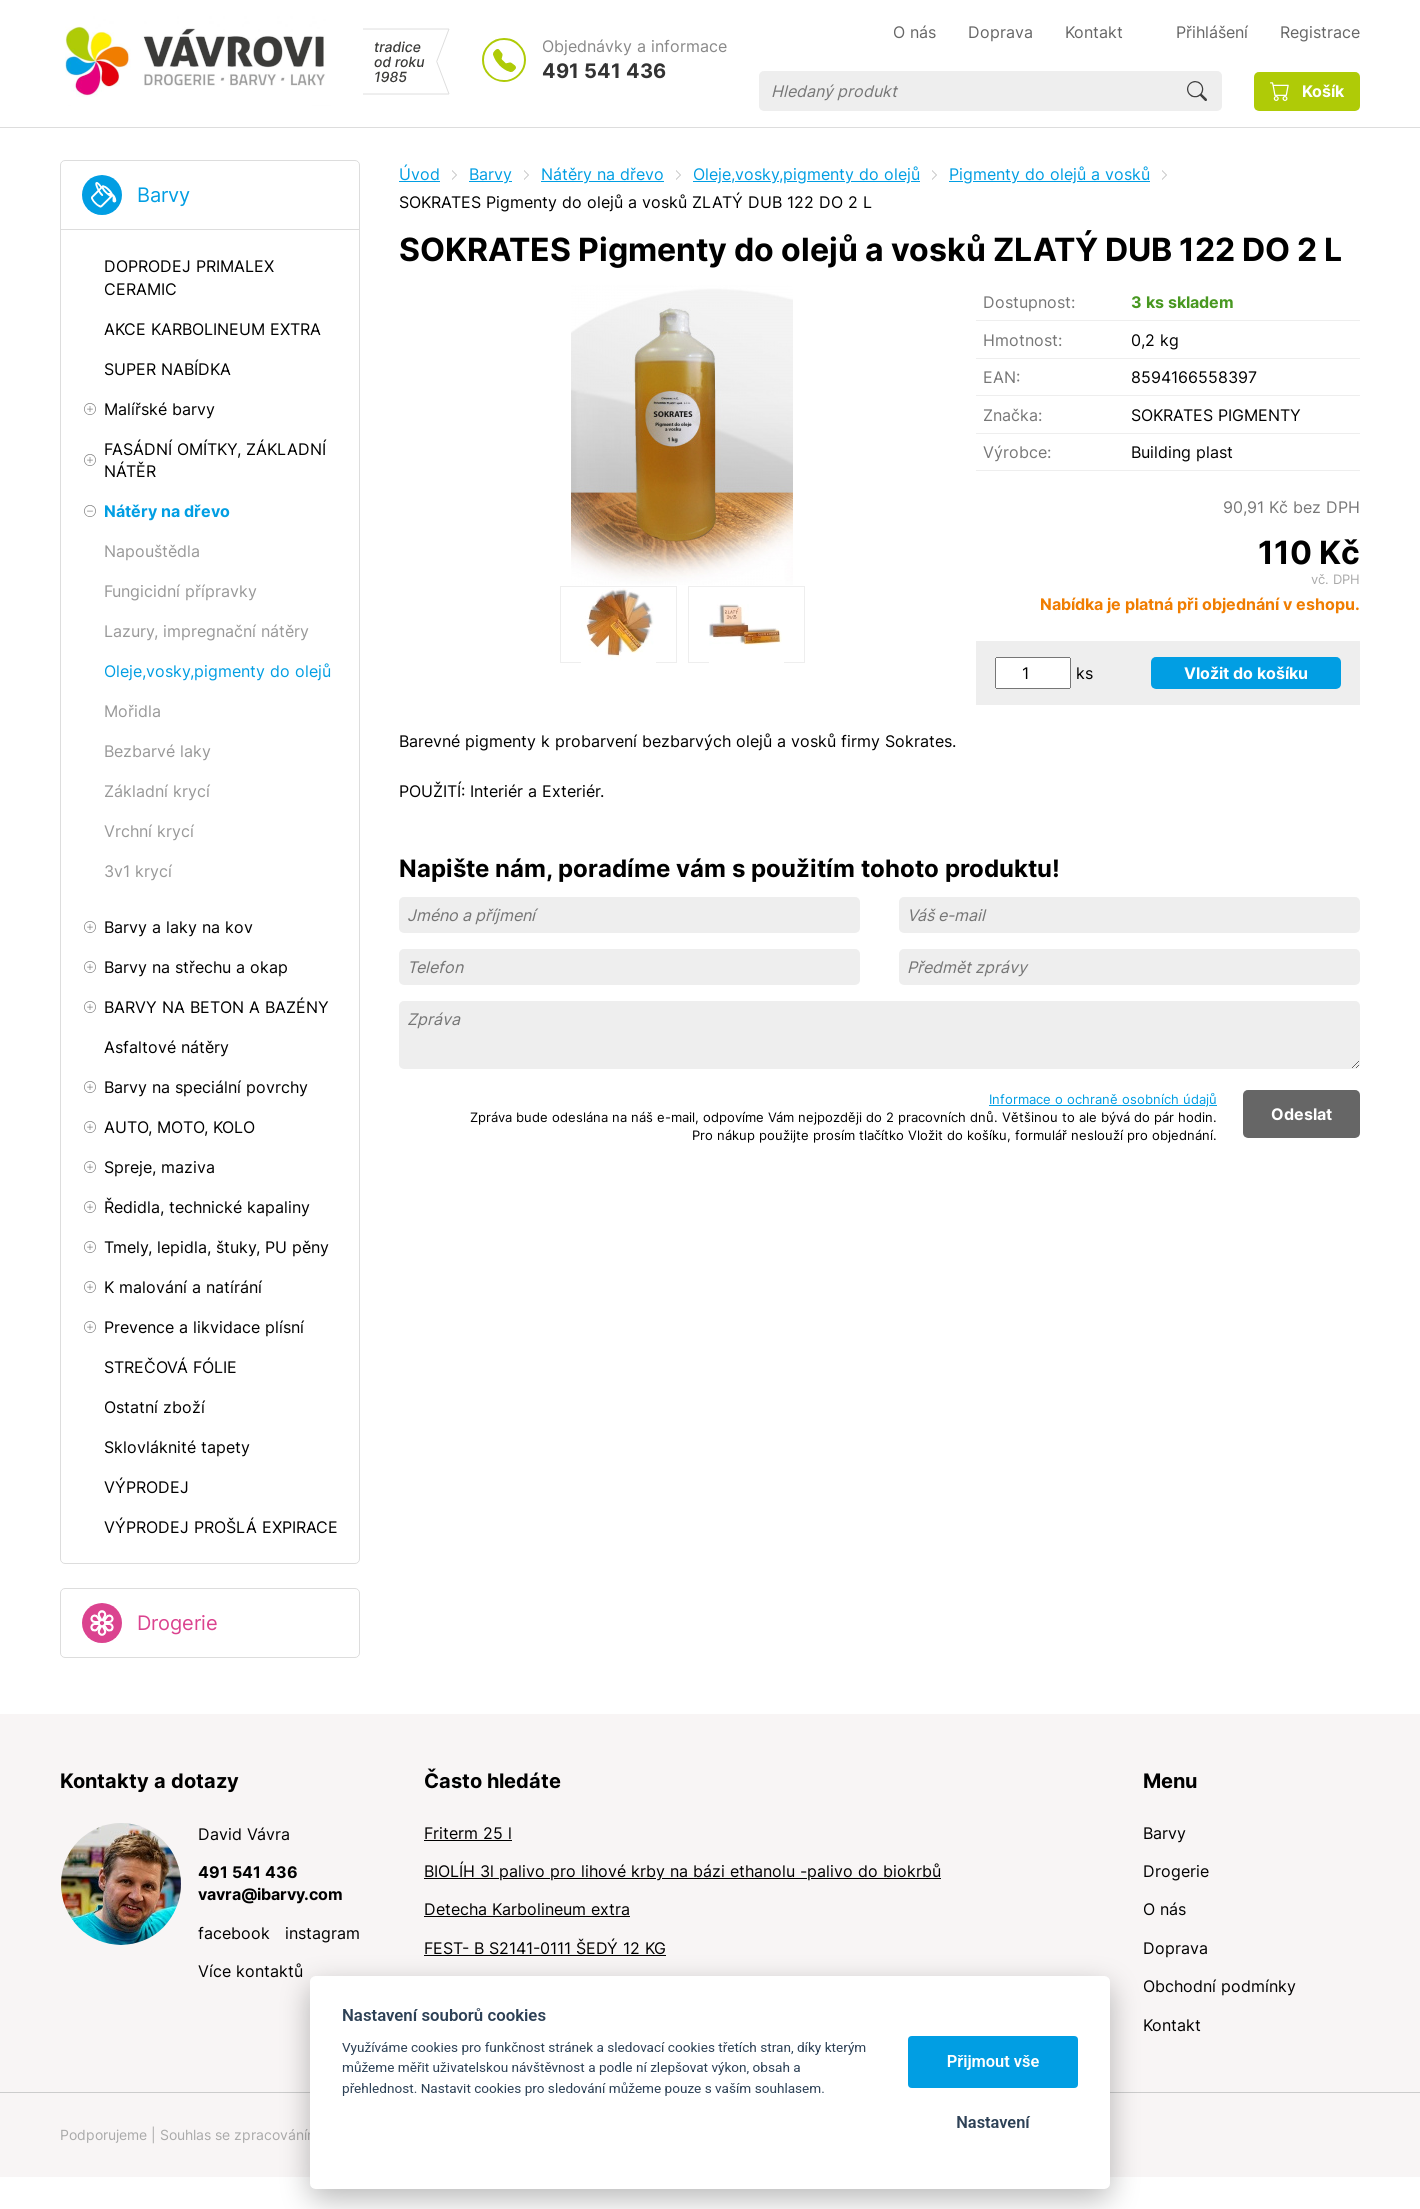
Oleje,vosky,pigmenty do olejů (806, 174)
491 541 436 (604, 71)
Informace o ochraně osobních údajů (1103, 1099)
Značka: (1012, 415)
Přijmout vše (993, 2061)
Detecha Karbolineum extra (527, 1909)
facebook (234, 1933)
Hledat (1197, 91)
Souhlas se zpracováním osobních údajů (291, 2134)
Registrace (1320, 32)
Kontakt (1172, 2025)
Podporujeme (103, 2134)
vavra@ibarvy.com (270, 1894)
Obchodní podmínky (1219, 1986)
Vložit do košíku (1246, 673)
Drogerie (177, 1623)
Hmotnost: (1022, 340)
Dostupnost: (1029, 302)
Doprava (1175, 1948)
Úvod (419, 174)
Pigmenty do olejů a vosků (1049, 174)
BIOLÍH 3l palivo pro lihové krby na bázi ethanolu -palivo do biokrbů (682, 1871)
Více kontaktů (250, 1971)
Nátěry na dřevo (602, 174)
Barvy (163, 195)
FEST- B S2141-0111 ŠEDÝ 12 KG (545, 1948)
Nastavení (992, 2122)
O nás (1164, 1909)
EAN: (1001, 377)
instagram (322, 1933)
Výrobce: (1017, 452)
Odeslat (1301, 1114)
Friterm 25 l (468, 1833)
